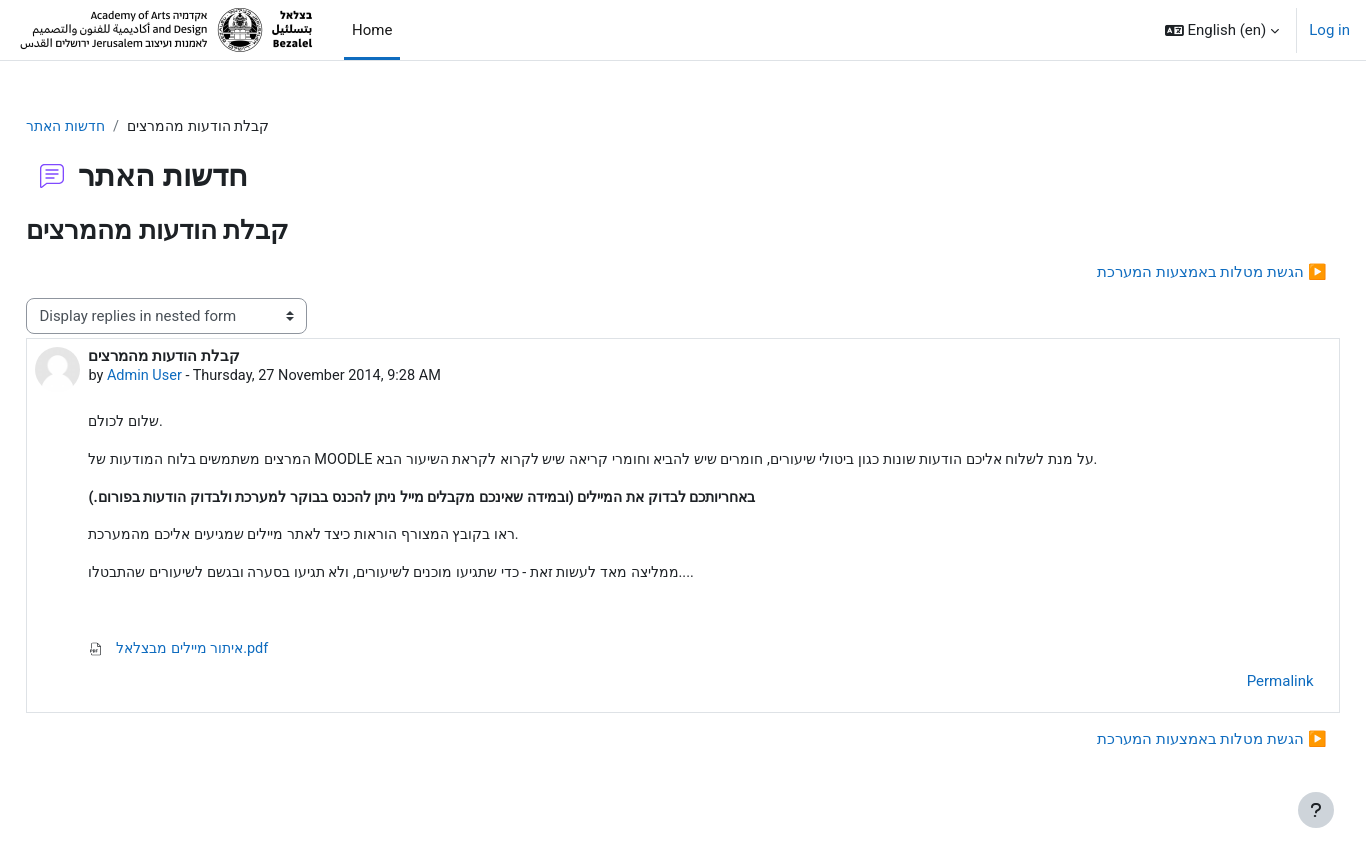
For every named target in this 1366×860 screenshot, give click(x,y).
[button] (1222, 30)
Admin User (191, 378)
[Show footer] (1316, 810)
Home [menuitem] (372, 30)
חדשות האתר (113, 127)
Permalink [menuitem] (1235, 689)
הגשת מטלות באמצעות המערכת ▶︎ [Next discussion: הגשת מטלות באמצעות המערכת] (1167, 273)
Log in (1329, 30)
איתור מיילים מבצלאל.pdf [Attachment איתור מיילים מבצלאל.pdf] (228, 655)
